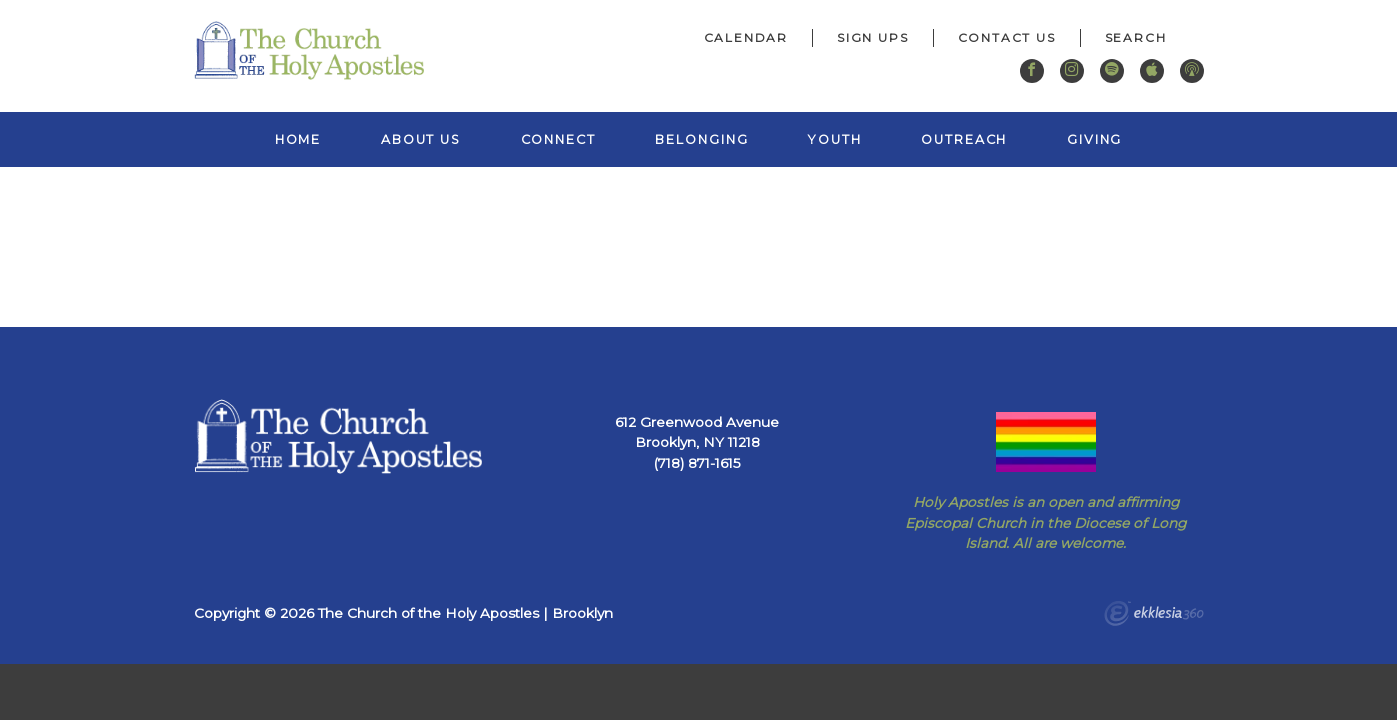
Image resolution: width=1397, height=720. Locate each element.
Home (298, 139)
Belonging (701, 139)
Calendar (746, 37)
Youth (834, 139)
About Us (421, 139)
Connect (558, 139)
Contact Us (1007, 37)
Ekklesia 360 (1154, 616)
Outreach (964, 139)
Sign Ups (872, 37)
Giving (1094, 139)
